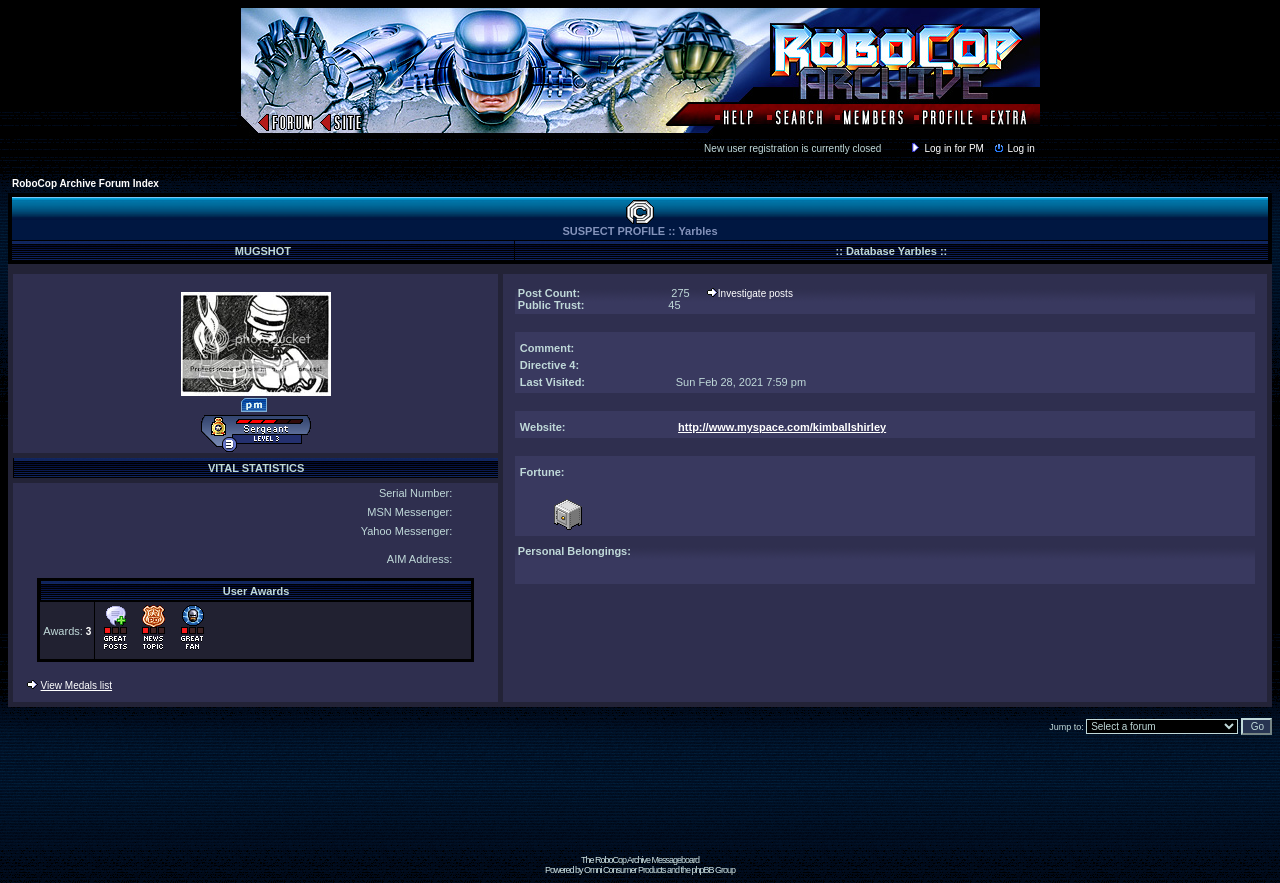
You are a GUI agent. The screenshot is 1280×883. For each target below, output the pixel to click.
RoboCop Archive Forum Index (85, 183)
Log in (1013, 148)
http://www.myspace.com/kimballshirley (782, 427)
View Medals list (77, 685)
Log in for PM (946, 148)
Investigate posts (755, 293)
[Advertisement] (640, 810)
